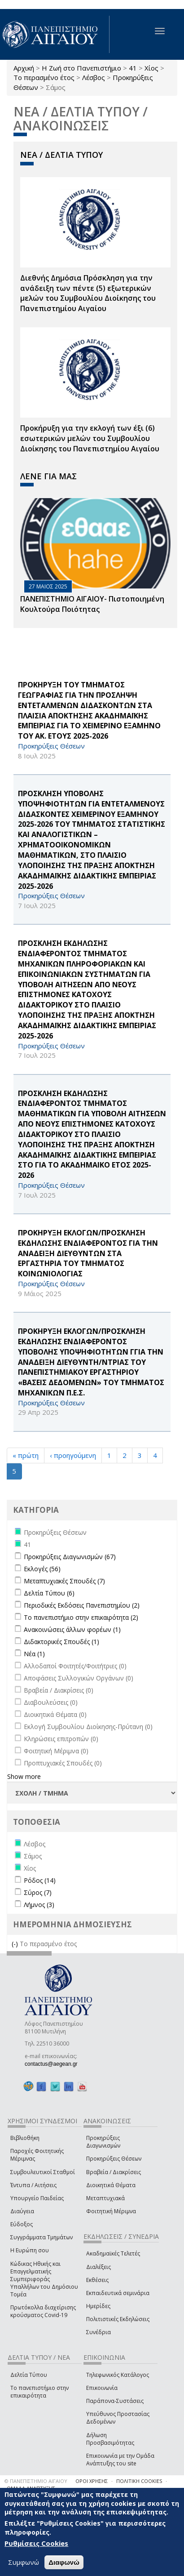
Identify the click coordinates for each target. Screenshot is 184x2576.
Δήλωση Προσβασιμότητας (110, 2439)
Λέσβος (93, 77)
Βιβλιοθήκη (24, 2138)
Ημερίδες (98, 2306)
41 (133, 67)
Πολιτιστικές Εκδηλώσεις (117, 2319)
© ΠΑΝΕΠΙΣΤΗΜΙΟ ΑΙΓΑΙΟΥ (35, 2481)
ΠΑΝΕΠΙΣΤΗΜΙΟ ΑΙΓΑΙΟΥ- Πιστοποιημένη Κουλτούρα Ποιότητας (92, 604)
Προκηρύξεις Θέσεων (113, 2158)
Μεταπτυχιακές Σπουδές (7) (64, 1581)
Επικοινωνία (102, 2388)
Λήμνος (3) (39, 1904)
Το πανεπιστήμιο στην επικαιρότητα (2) (81, 1617)
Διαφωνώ (63, 2562)
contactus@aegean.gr (54, 2064)
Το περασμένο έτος (43, 77)
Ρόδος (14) (40, 1880)
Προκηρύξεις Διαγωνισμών (103, 2141)
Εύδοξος (21, 2224)
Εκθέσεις (97, 2280)
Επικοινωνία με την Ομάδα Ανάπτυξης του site (120, 2459)
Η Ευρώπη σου (29, 2250)
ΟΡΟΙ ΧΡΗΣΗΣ (91, 2481)
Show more (24, 1776)
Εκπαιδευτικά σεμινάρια (117, 2293)
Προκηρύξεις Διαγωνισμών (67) (70, 1556)
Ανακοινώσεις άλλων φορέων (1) (72, 1629)
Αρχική (23, 67)
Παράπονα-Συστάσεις (115, 2401)
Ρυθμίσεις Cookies (36, 2543)
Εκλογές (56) (42, 1568)
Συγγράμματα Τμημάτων (41, 2237)
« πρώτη (26, 1455)
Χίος (151, 67)
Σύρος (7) (38, 1892)
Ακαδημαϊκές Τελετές (113, 2253)
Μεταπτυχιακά (105, 2198)
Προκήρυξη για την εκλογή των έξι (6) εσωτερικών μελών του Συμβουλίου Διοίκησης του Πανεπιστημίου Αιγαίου (89, 438)
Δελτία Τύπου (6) (49, 1593)
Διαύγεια (22, 2211)
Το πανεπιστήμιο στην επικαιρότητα (39, 2391)
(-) (16, 1943)
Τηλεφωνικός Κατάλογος (117, 2375)
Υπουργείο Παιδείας (37, 2198)
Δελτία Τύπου (28, 2375)
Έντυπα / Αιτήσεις (33, 2185)
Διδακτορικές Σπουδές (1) (61, 1641)
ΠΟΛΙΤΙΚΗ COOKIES (139, 2481)
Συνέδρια (98, 2332)
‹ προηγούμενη (73, 1455)
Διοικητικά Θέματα (111, 2185)
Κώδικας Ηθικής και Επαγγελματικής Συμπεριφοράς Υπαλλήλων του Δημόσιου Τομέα (44, 2279)
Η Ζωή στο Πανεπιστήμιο (81, 67)
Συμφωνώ (23, 2562)
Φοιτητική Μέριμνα (111, 2211)
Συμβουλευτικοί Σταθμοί (42, 2172)
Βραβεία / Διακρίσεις (113, 2172)
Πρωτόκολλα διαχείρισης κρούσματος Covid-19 (43, 2311)
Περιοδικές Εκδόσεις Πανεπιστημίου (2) (82, 1605)
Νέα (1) (34, 1653)
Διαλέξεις (98, 2267)
